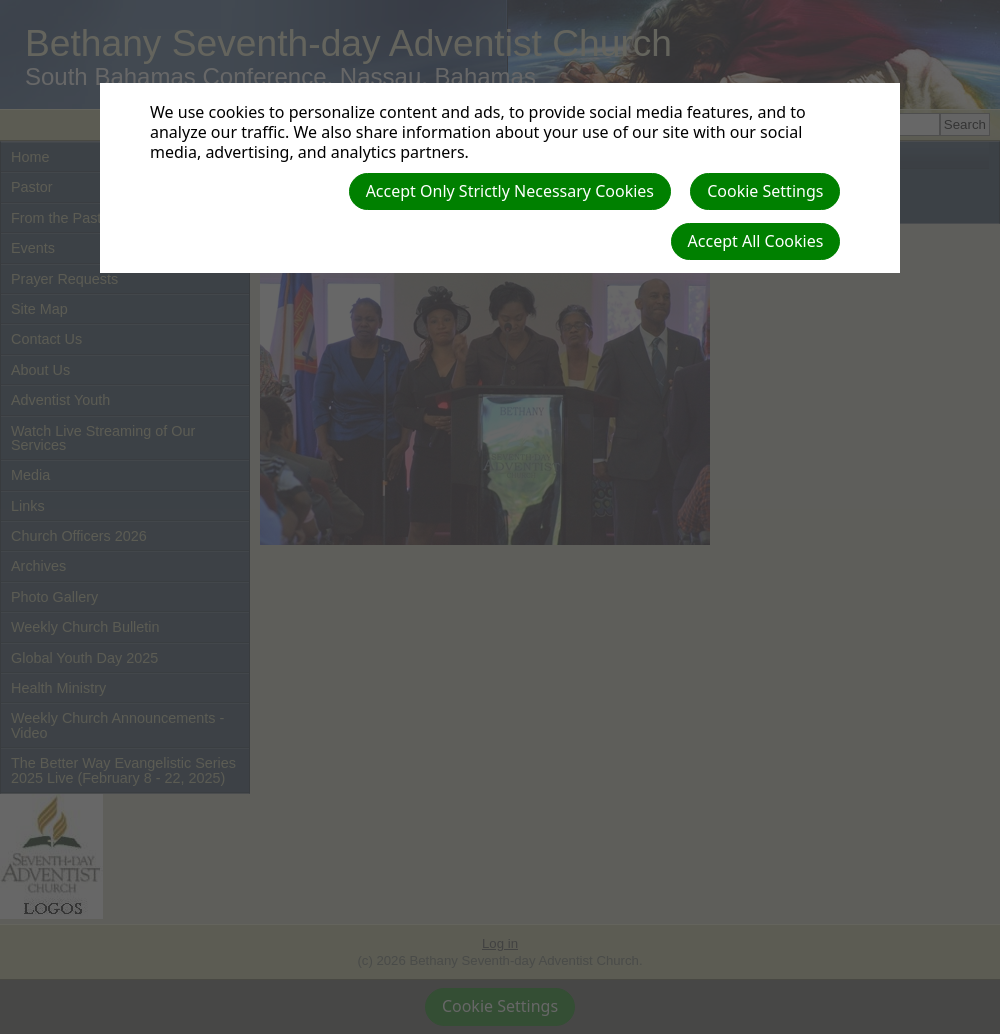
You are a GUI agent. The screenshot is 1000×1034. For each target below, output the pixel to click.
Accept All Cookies (756, 241)
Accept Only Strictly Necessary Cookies (510, 191)
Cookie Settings (765, 191)
